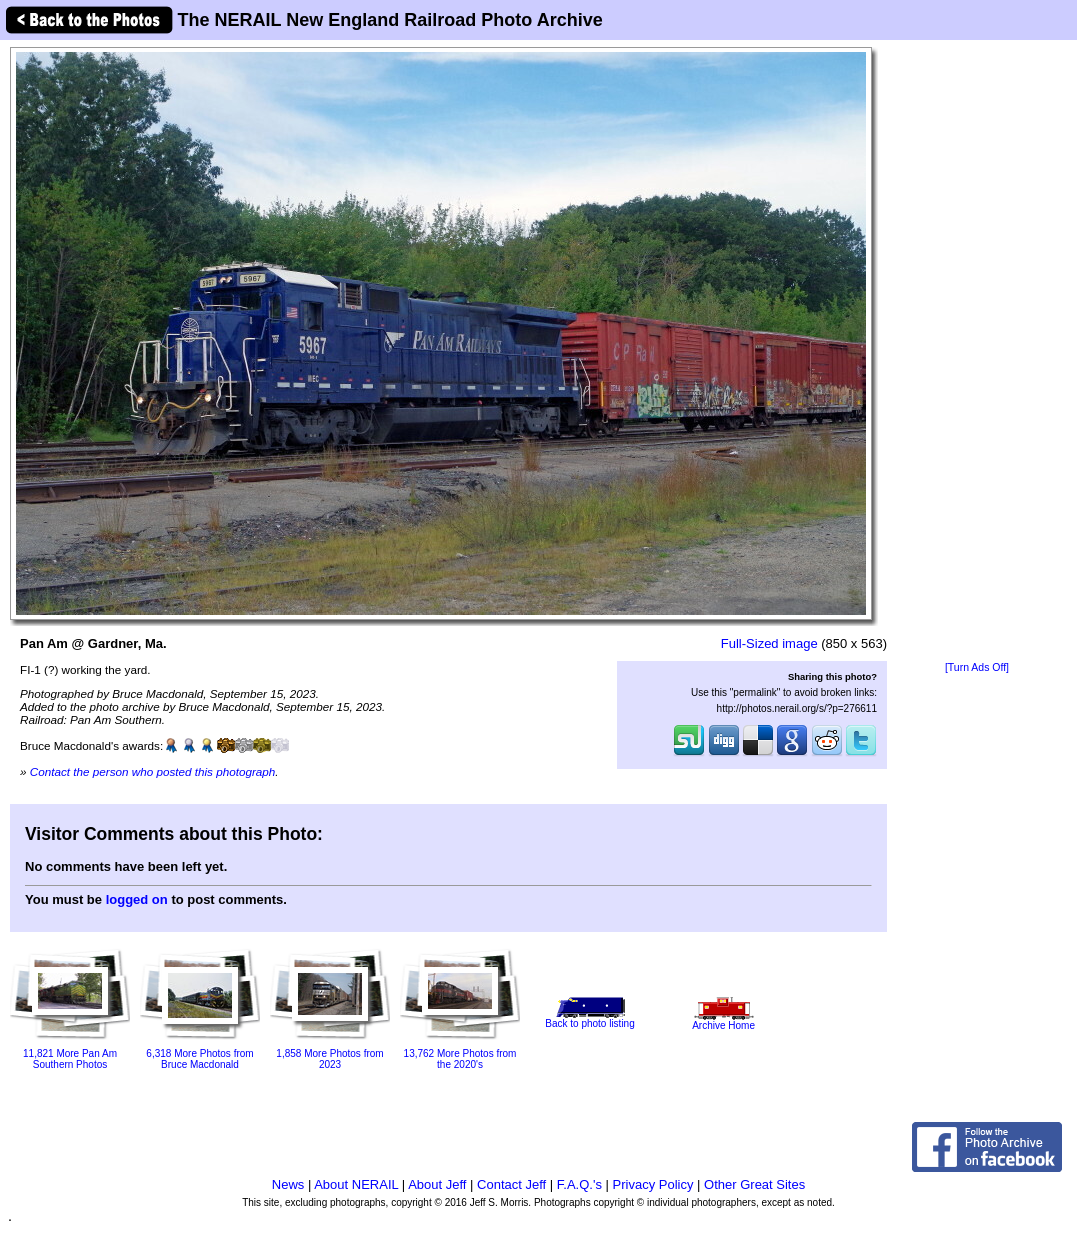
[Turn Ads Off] (977, 667)
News (288, 1184)
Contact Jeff (511, 1184)
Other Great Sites (754, 1184)
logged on (137, 899)
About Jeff (437, 1184)
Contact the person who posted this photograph (153, 771)
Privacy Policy (653, 1184)
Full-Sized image (769, 643)
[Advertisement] (977, 352)
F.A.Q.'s (579, 1184)
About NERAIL (356, 1184)
